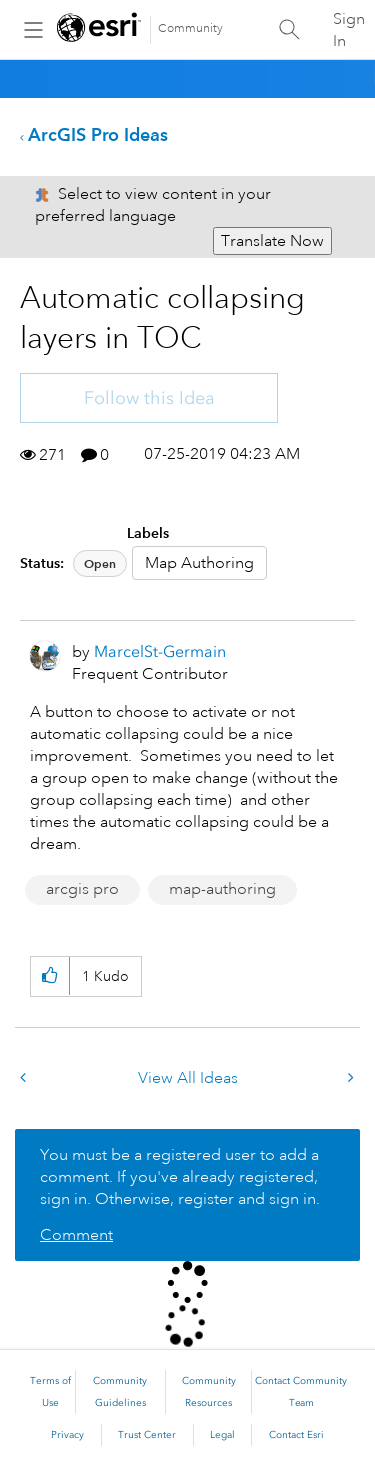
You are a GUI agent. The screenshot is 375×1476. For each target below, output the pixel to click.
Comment (76, 1235)
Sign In (349, 30)
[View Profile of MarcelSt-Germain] (160, 651)
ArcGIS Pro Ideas (98, 134)
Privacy (67, 1435)
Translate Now (272, 241)
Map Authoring (199, 563)
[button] (49, 976)
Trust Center (147, 1435)
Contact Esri (296, 1435)
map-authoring (222, 889)
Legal (222, 1435)
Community (190, 28)
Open (100, 563)
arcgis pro (82, 889)
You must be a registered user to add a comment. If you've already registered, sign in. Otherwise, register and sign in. (180, 1177)
